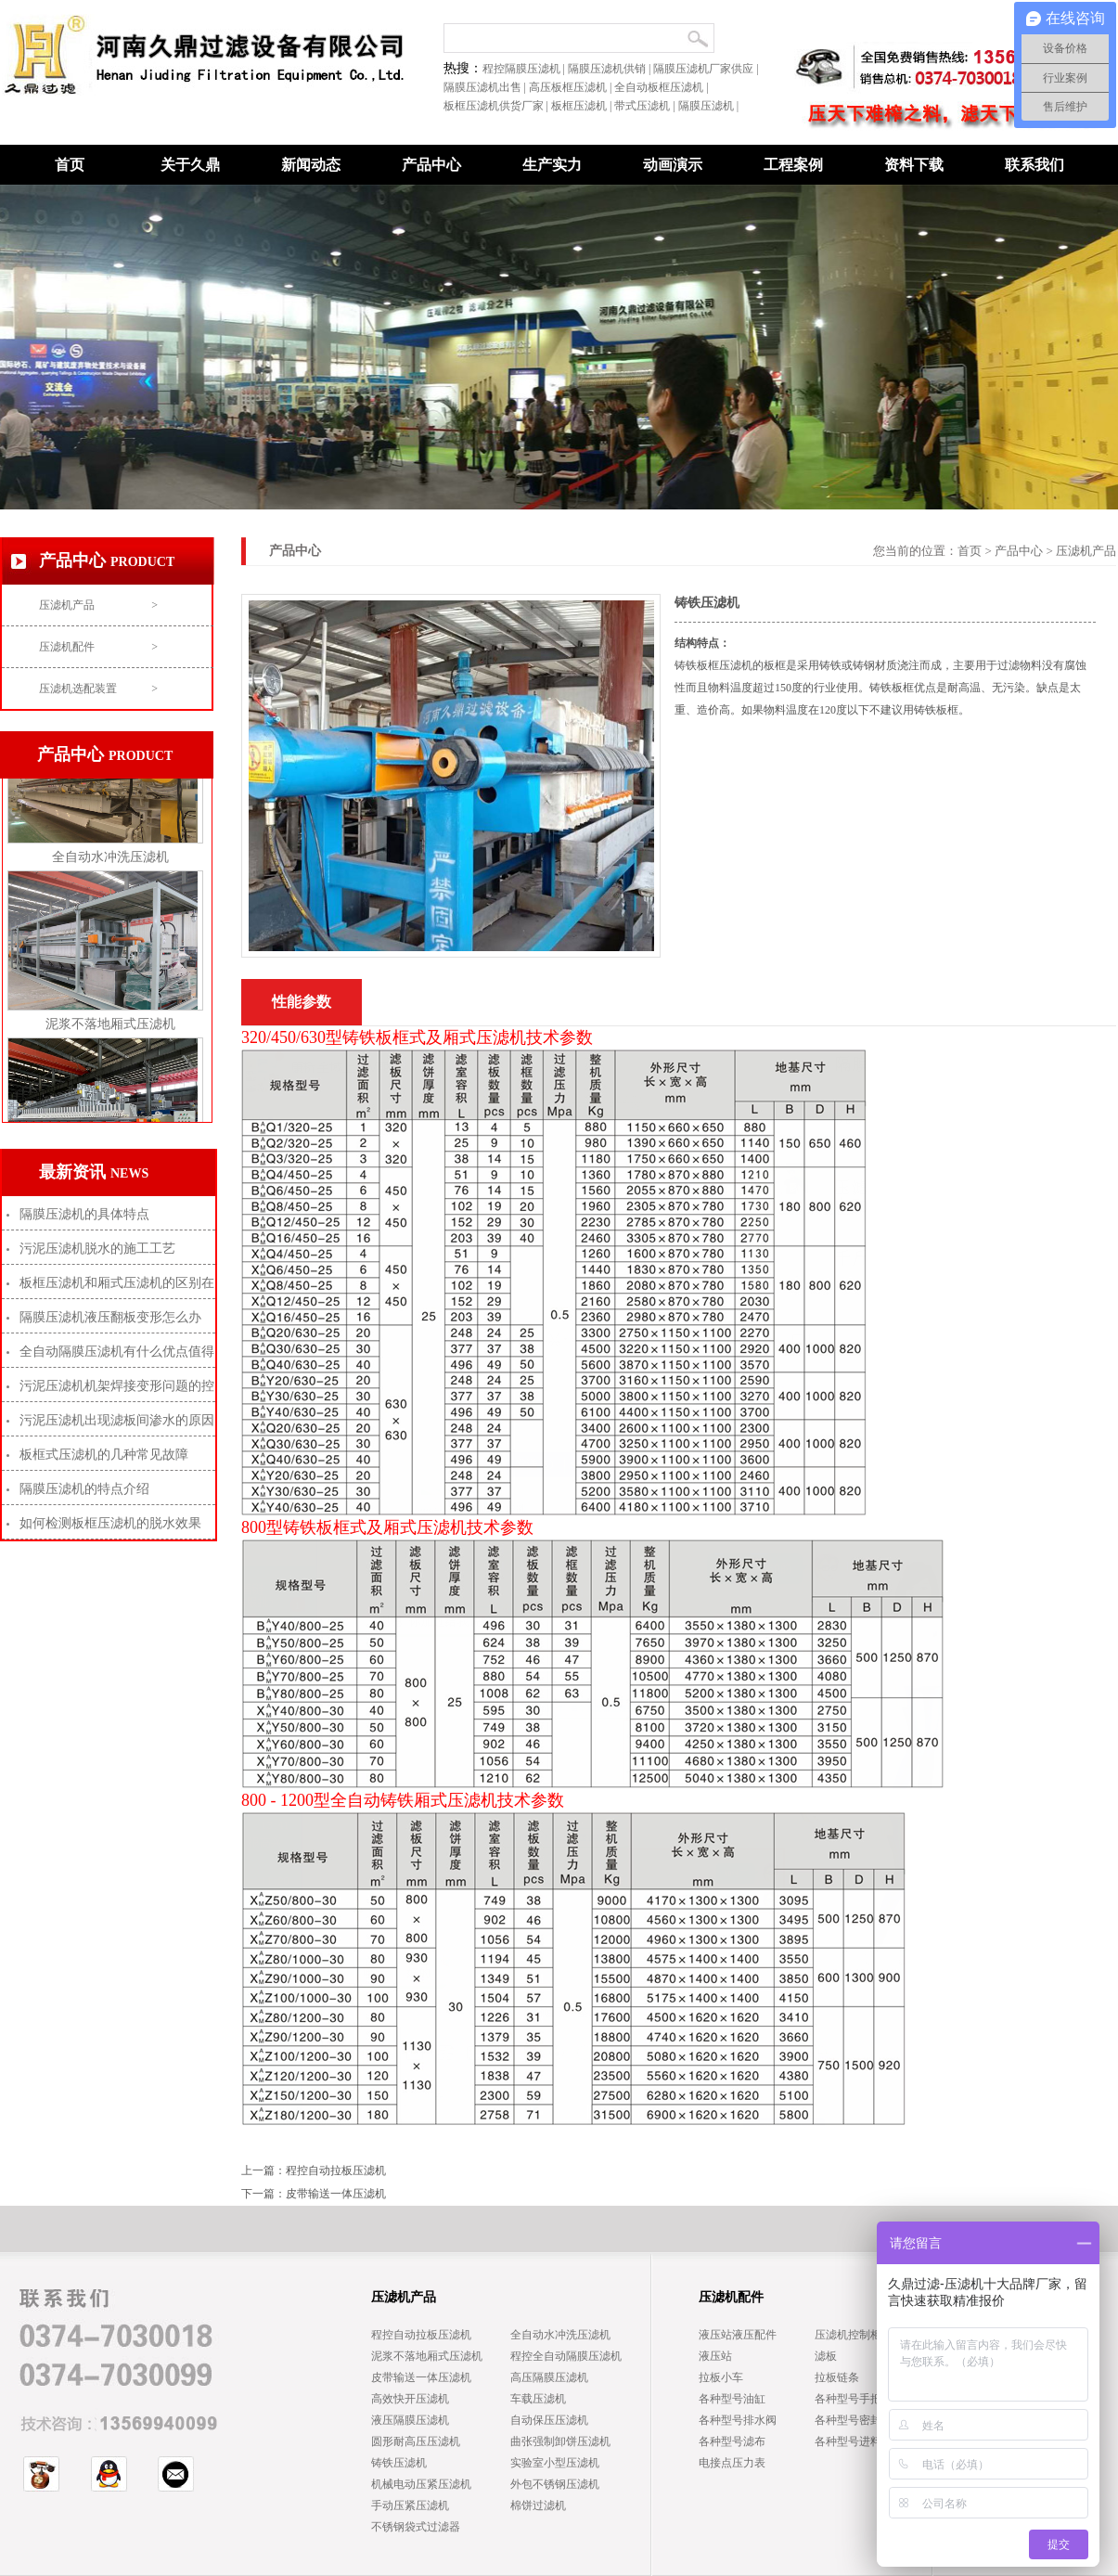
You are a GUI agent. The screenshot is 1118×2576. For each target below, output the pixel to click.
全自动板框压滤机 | (662, 87)
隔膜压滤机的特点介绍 (84, 1489)
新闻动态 (311, 165)
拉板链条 (837, 2377)
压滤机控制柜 (848, 2334)
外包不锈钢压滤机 (554, 2484)
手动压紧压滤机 (410, 2505)
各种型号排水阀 (738, 2420)
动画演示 (672, 165)
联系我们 (1034, 165)
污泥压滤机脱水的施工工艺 (97, 1249)
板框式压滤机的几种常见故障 (103, 1455)
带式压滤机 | (645, 105)
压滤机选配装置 (98, 688)
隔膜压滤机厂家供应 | (707, 68)
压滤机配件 (98, 646)
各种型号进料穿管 (859, 2441)
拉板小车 (721, 2377)
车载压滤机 (538, 2398)
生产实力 (552, 165)
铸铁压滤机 (399, 2462)
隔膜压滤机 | (709, 105)
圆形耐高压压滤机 (415, 2441)
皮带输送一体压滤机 (421, 2377)
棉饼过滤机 (538, 2505)
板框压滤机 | (582, 105)
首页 (69, 165)
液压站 (715, 2356)
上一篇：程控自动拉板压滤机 (313, 2170)
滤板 (826, 2356)
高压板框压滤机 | (571, 87)
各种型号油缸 (732, 2398)
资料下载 (914, 165)
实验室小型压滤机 (554, 2462)
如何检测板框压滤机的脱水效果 (110, 1523)
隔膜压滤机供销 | (610, 68)
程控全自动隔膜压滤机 (566, 2356)
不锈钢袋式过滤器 (415, 2526)
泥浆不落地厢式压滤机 (110, 1031)
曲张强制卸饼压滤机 (560, 2441)
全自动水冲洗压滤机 (110, 864)
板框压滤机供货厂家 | (497, 105)
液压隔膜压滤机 (410, 2420)
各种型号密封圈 (854, 2420)
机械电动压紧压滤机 (421, 2484)
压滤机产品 (98, 605)
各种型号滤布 (732, 2441)
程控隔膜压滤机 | (525, 68)
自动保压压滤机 (549, 2420)
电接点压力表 (732, 2462)
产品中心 (1019, 551)
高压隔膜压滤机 (549, 2377)
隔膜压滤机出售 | (486, 87)
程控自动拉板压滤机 (421, 2334)
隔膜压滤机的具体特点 (84, 1214)
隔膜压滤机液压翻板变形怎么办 (110, 1317)
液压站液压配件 (738, 2334)
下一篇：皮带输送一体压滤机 (313, 2193)
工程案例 (793, 165)
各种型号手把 (848, 2398)
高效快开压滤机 (410, 2398)
